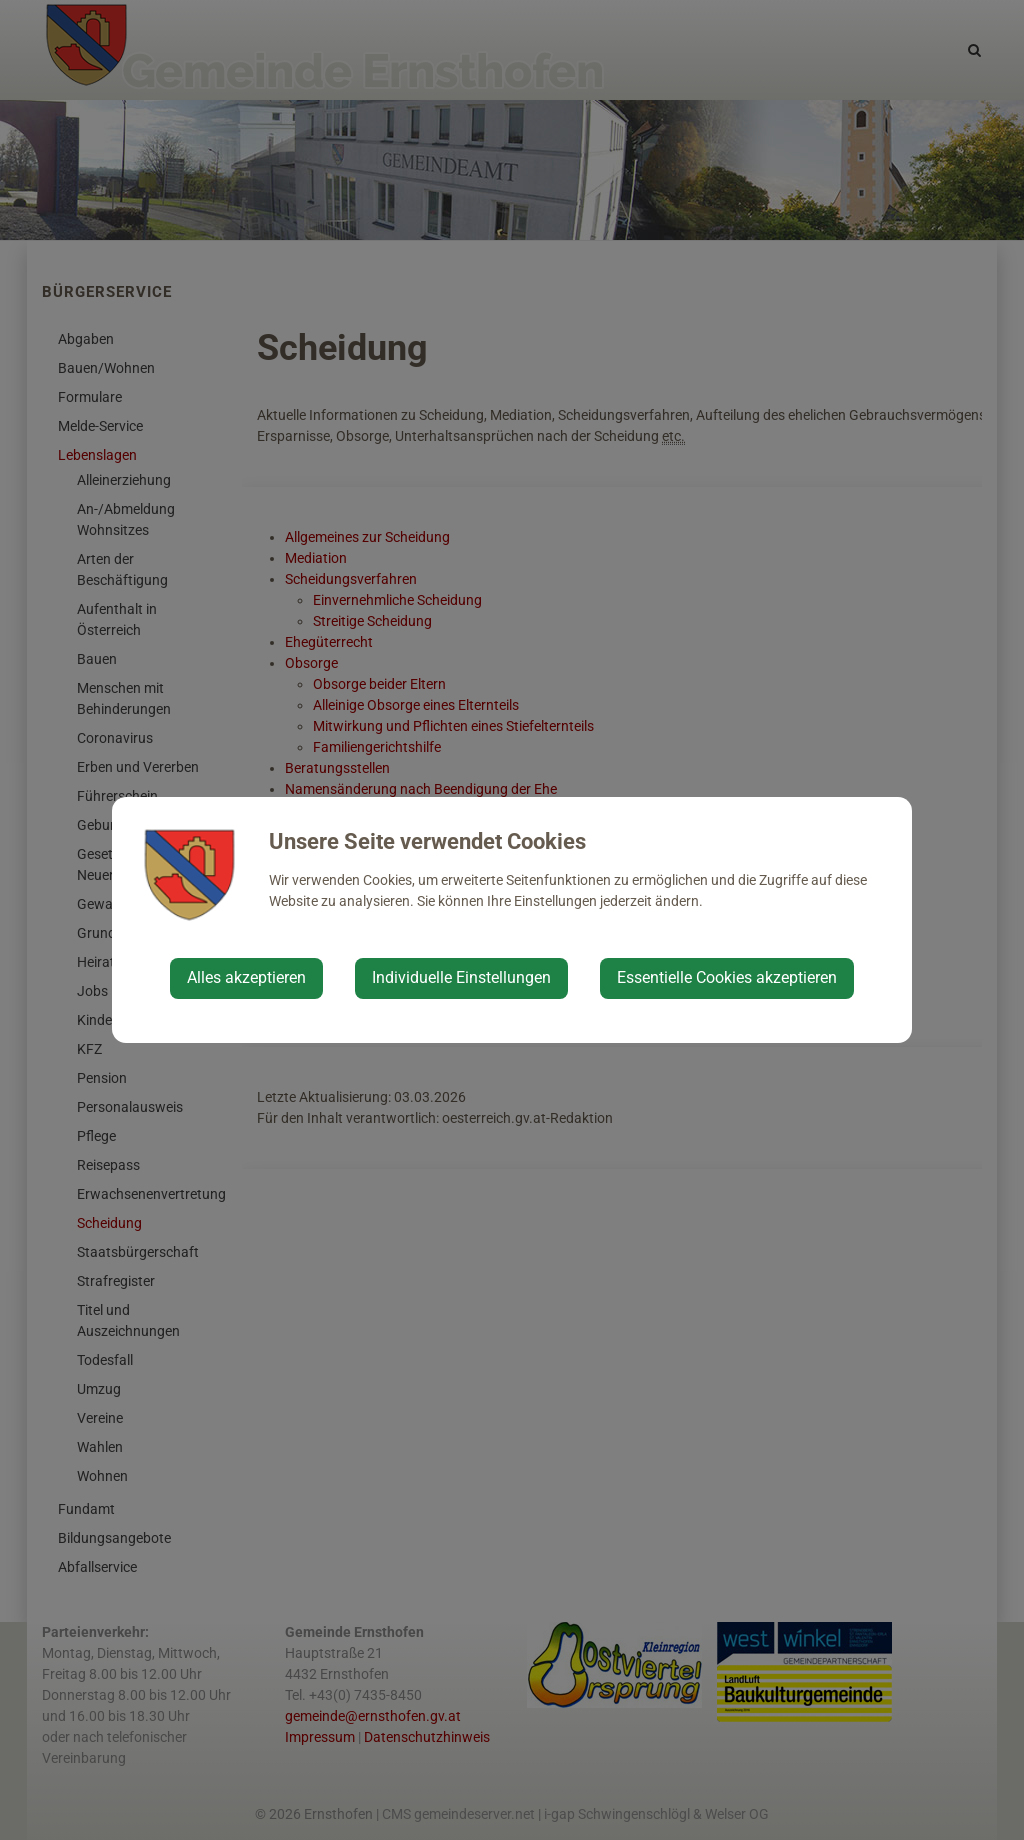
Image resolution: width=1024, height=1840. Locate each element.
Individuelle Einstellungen (461, 977)
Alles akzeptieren (246, 977)
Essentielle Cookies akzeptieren (727, 977)
